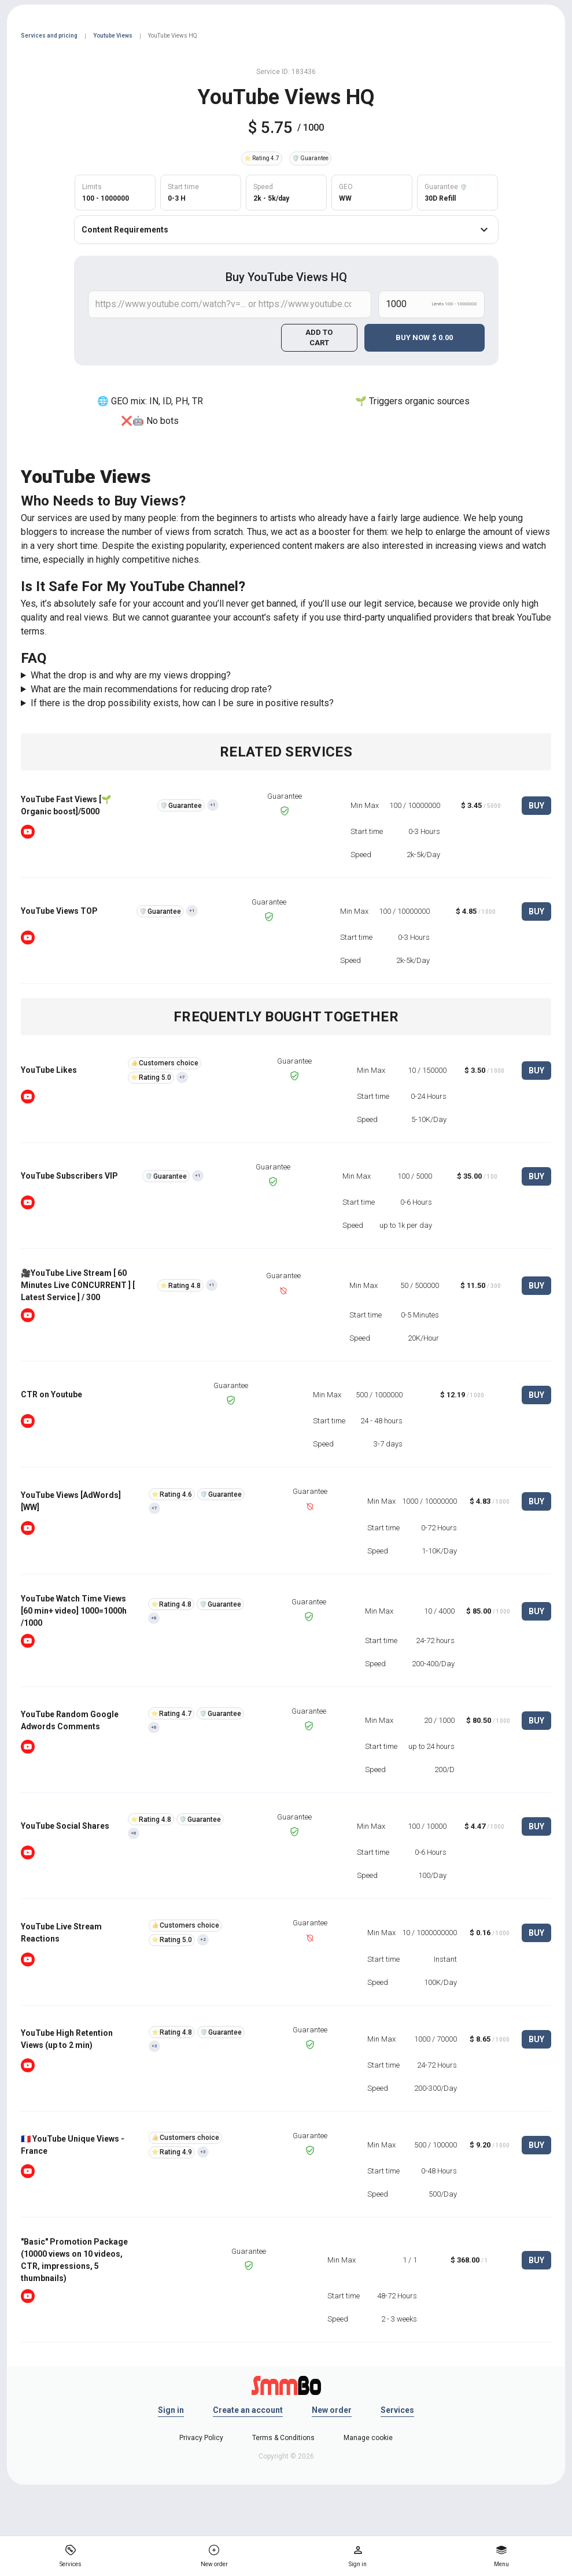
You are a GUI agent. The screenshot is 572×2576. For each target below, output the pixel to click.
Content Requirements (286, 230)
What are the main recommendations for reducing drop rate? (151, 689)
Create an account (248, 2410)
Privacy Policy (201, 2438)
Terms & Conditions (283, 2438)
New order (332, 2410)
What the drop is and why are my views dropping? (131, 675)
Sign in (171, 2410)
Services (397, 2410)
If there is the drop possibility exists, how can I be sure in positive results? (182, 702)
